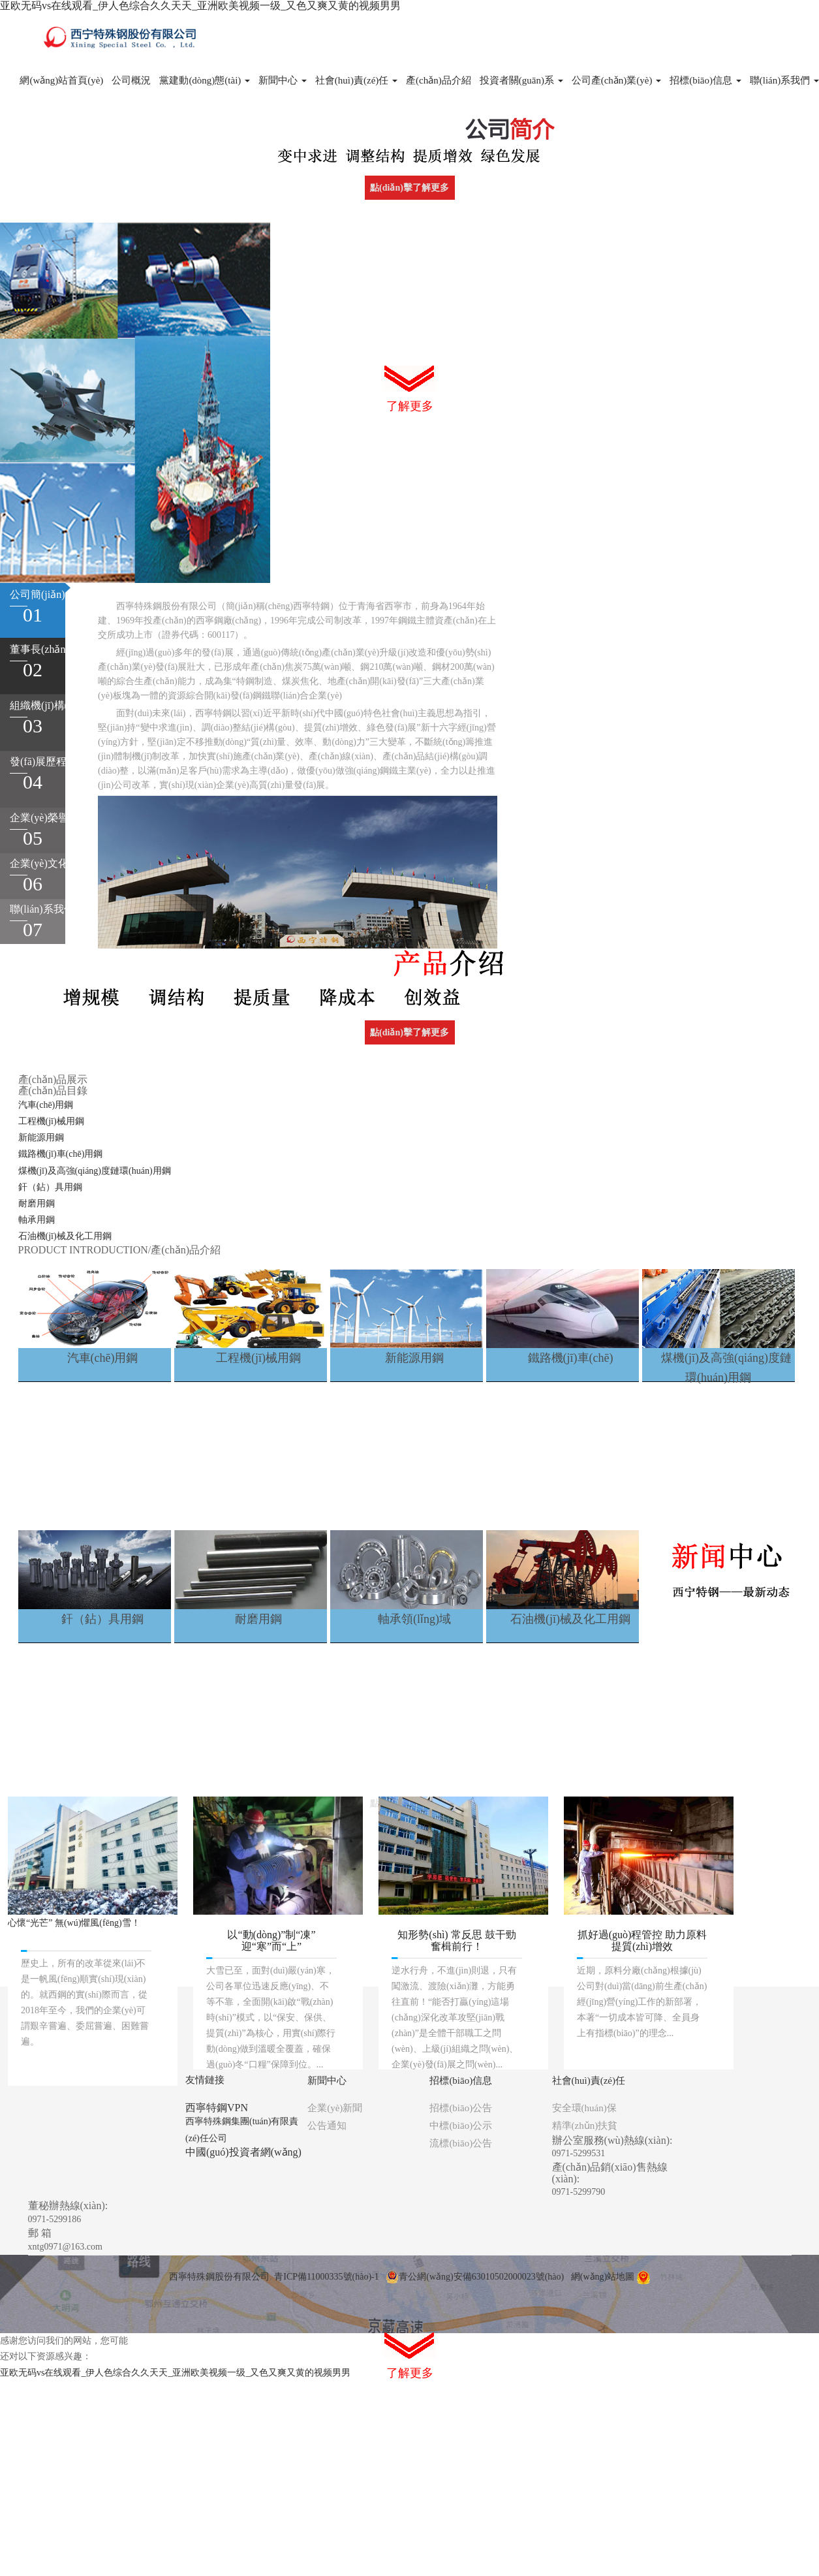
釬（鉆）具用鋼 (50, 1187)
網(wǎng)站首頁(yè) (61, 80)
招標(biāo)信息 (705, 80)
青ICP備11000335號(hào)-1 (326, 2277)
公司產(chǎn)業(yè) (617, 80)
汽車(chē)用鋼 (46, 1105)
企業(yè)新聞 (334, 2108)
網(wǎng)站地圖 (602, 2277)
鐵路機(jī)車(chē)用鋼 (60, 1154)
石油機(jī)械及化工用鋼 (65, 1236)
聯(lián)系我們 (784, 80)
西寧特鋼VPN (216, 2107)
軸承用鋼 (36, 1220)
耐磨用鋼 (36, 1203)
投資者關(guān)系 (521, 80)
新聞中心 (282, 80)
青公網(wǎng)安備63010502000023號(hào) (475, 2277)
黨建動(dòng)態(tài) (204, 80)
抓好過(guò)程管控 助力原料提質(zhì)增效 (642, 1940)
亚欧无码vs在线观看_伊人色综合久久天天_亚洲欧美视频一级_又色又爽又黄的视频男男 (200, 5)
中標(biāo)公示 (460, 2125)
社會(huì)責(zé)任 (356, 80)
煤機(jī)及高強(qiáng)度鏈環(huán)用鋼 (94, 1171)
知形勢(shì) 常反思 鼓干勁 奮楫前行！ (456, 1940)
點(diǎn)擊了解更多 (409, 188)
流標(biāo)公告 (460, 2143)
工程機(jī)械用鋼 (51, 1121)
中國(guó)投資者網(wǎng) (243, 2152)
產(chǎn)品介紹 (438, 80)
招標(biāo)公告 (460, 2108)
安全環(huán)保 (584, 2108)
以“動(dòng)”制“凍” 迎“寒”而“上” (271, 1940)
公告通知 (327, 2125)
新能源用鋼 (41, 1137)
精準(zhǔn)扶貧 (585, 2125)
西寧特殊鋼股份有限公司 (219, 2277)
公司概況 (131, 80)
